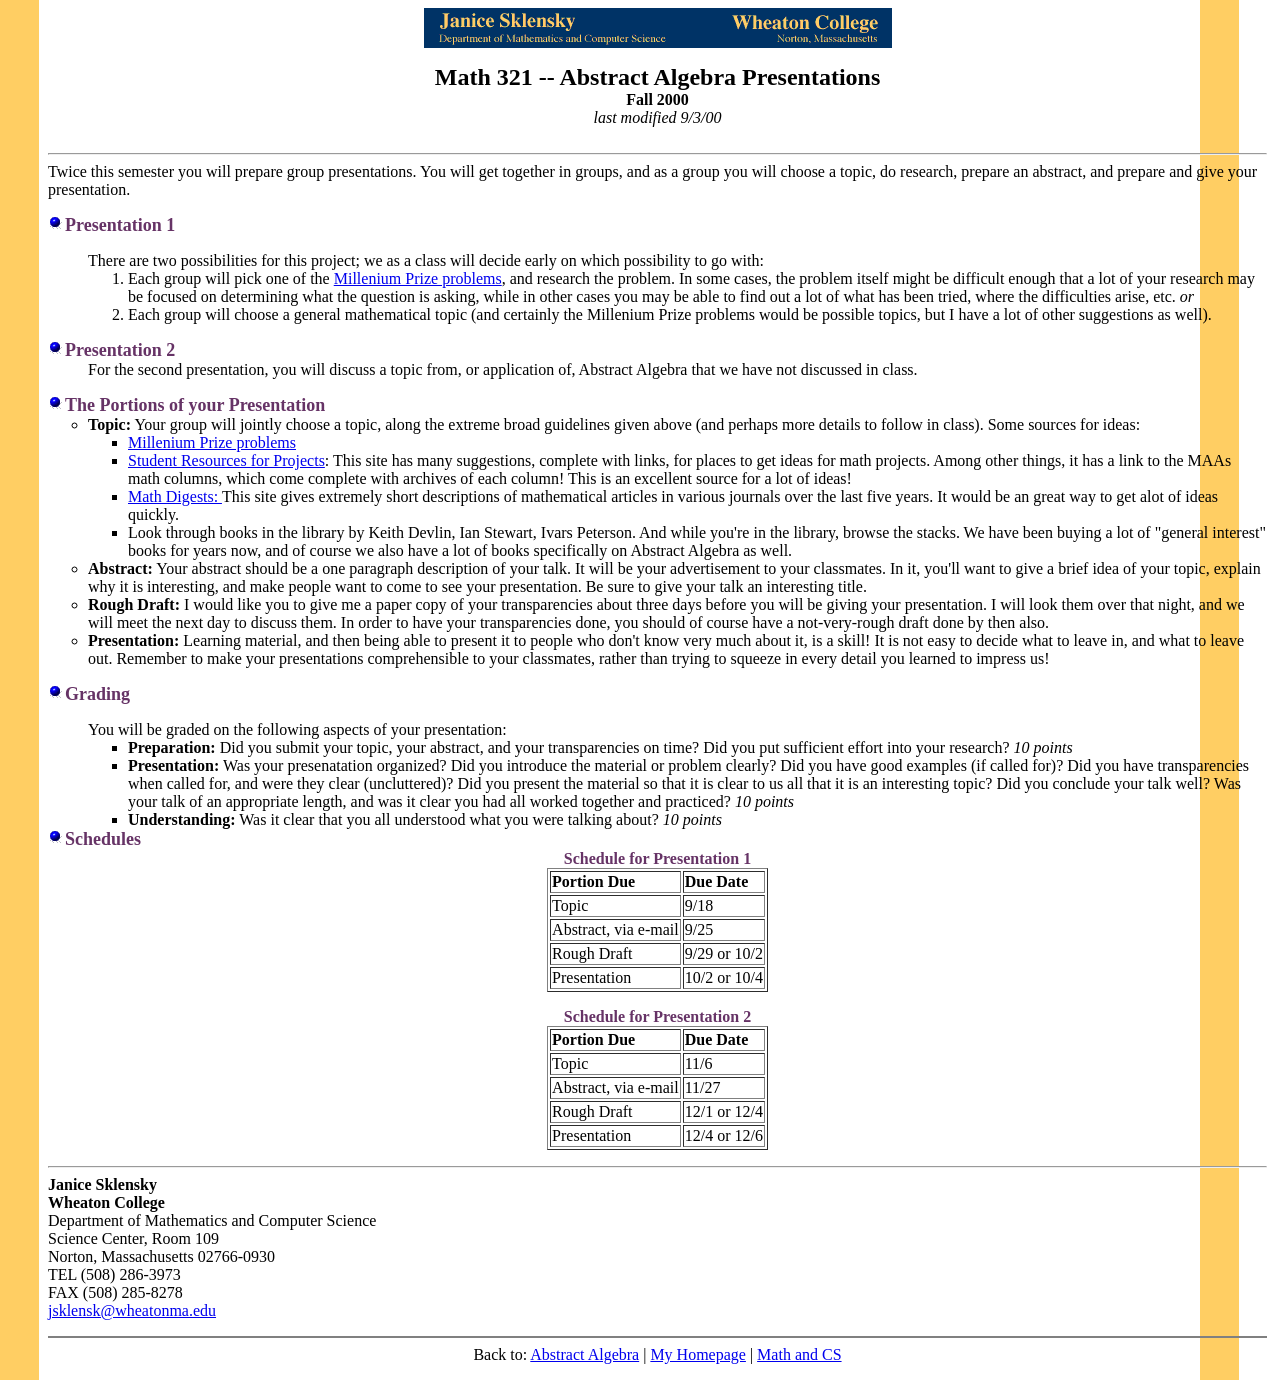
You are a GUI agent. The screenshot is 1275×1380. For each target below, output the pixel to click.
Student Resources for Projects (226, 460)
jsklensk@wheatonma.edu (132, 1310)
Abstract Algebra (584, 1354)
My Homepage (698, 1354)
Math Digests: (175, 496)
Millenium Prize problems (418, 278)
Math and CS (799, 1354)
